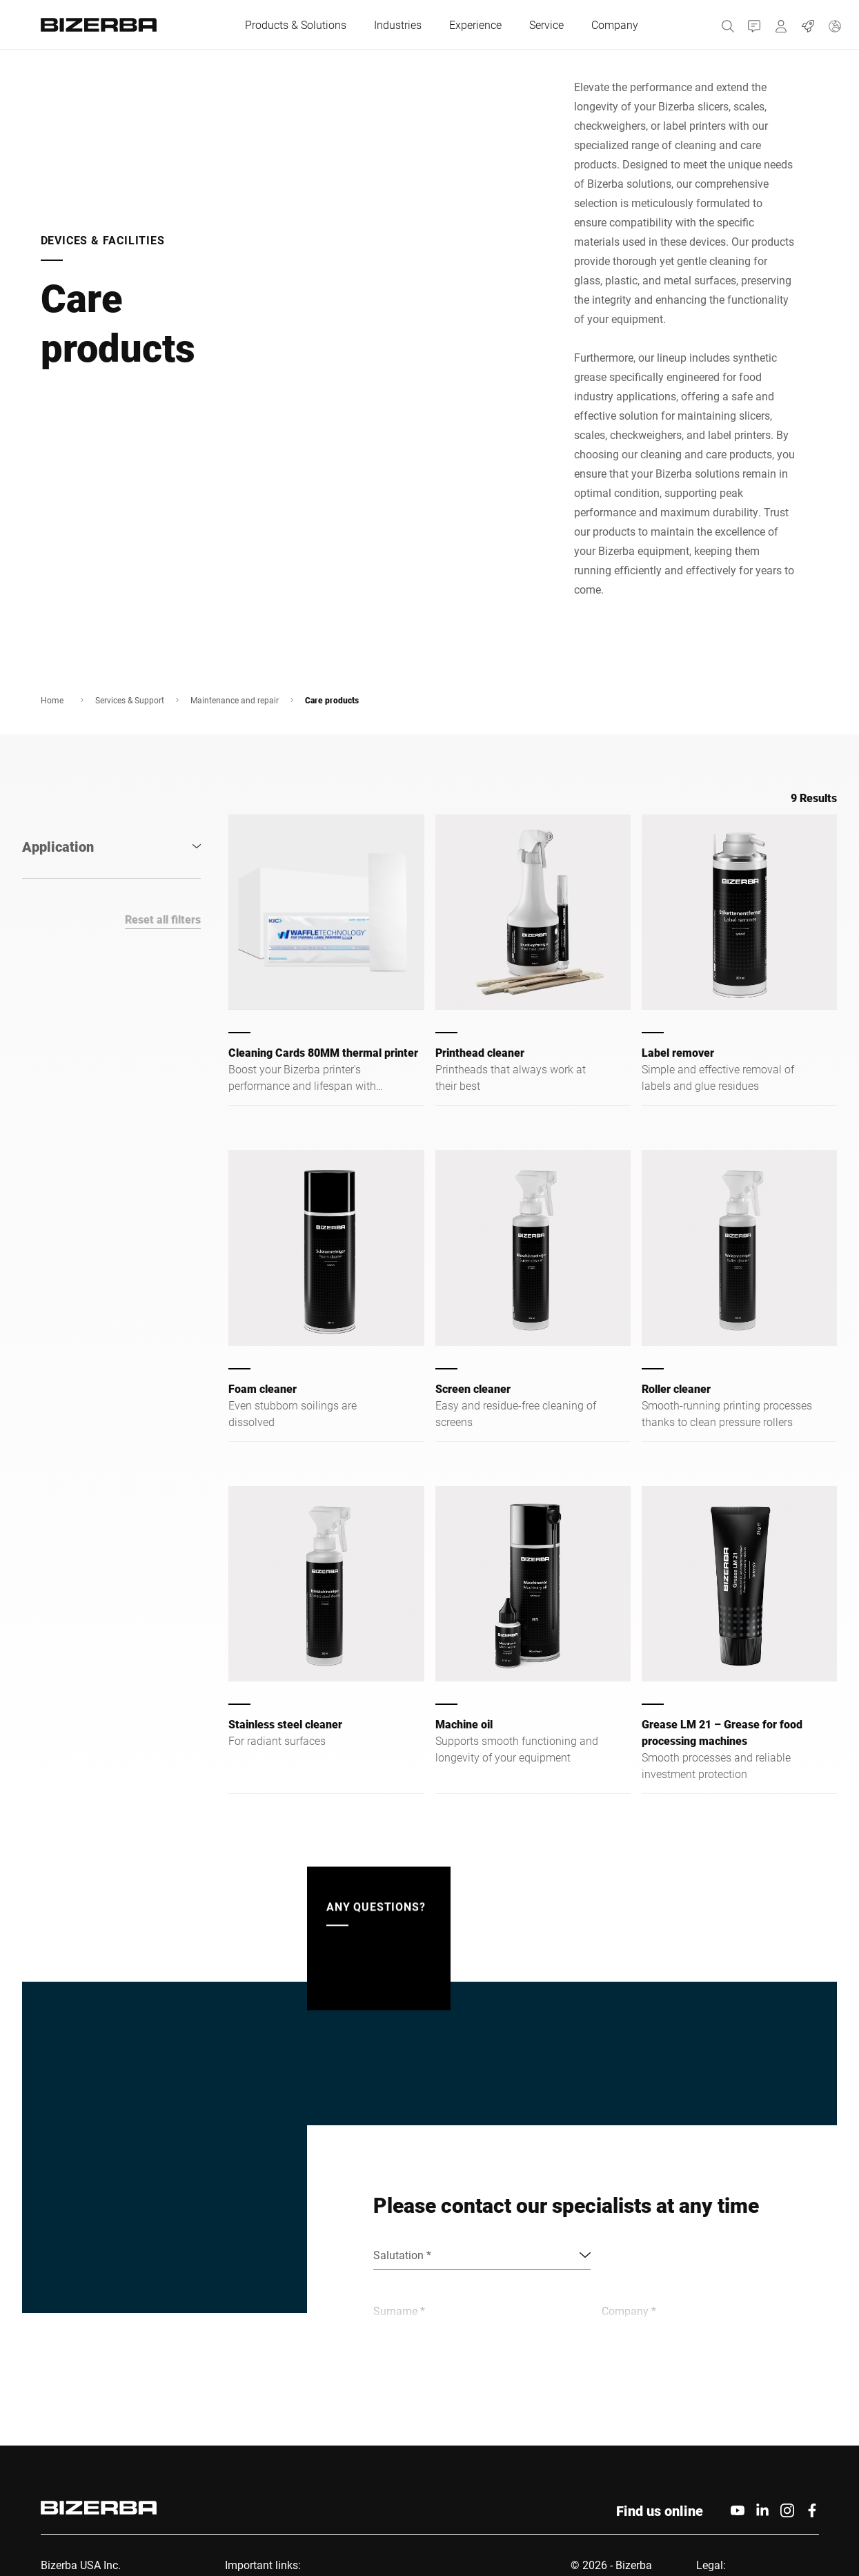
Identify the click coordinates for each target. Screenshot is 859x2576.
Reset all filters (163, 919)
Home (52, 699)
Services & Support (129, 699)
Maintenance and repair (234, 699)
